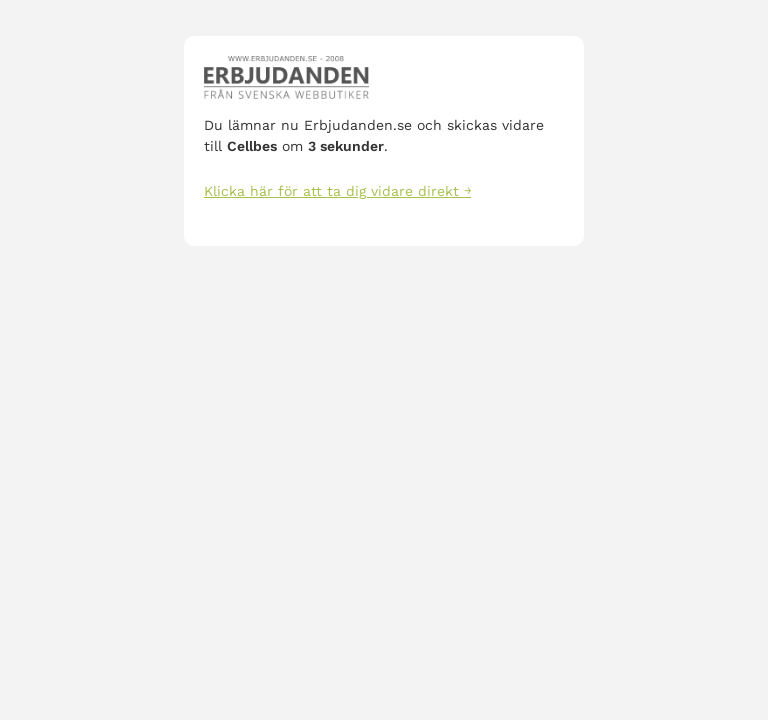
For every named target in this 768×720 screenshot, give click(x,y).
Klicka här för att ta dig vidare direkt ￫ (337, 191)
